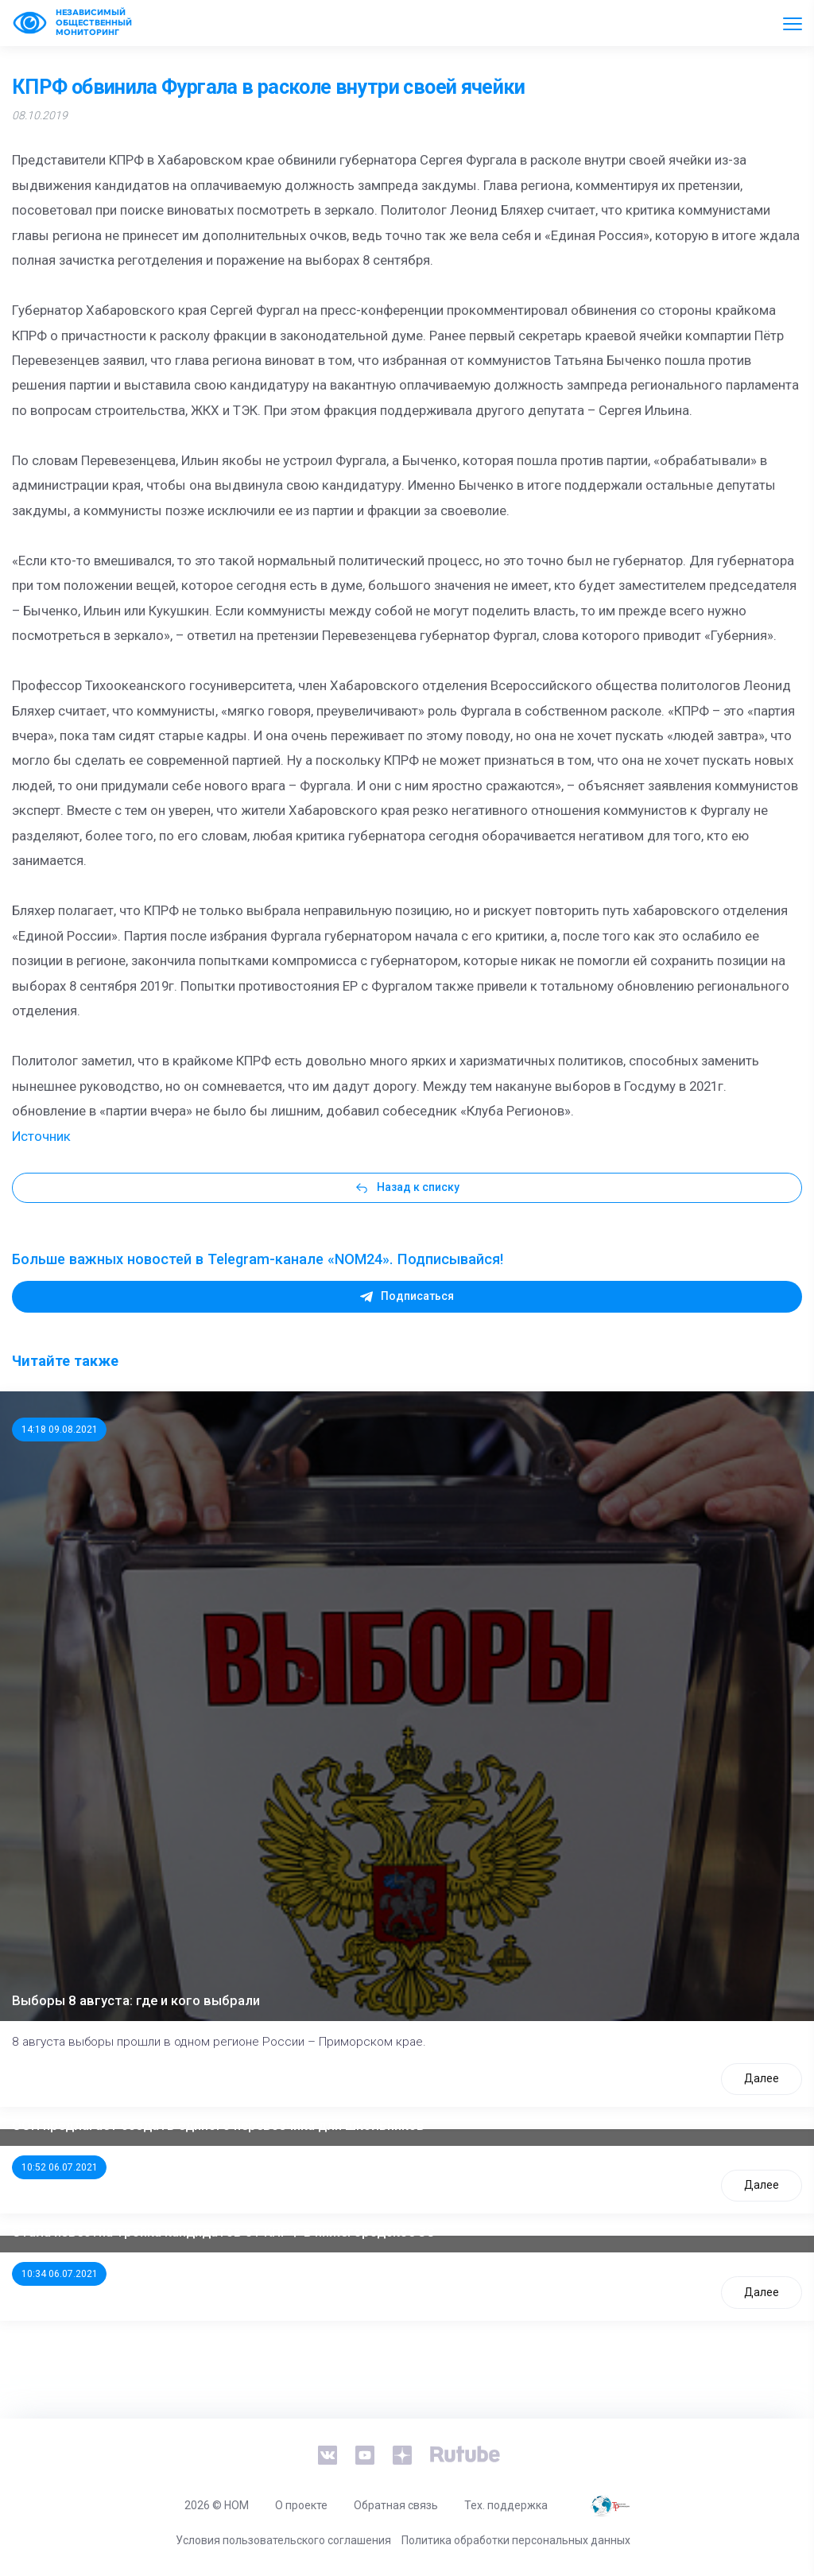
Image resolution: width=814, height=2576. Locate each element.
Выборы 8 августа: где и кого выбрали (136, 2000)
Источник (41, 1136)
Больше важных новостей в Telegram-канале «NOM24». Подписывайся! (257, 1259)
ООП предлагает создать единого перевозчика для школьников (218, 2125)
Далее (761, 2078)
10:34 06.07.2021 (59, 2273)
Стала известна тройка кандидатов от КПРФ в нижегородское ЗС (223, 2232)
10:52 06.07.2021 (59, 2167)
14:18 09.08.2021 (59, 1429)
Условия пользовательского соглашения (283, 2540)
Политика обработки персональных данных (515, 2540)
